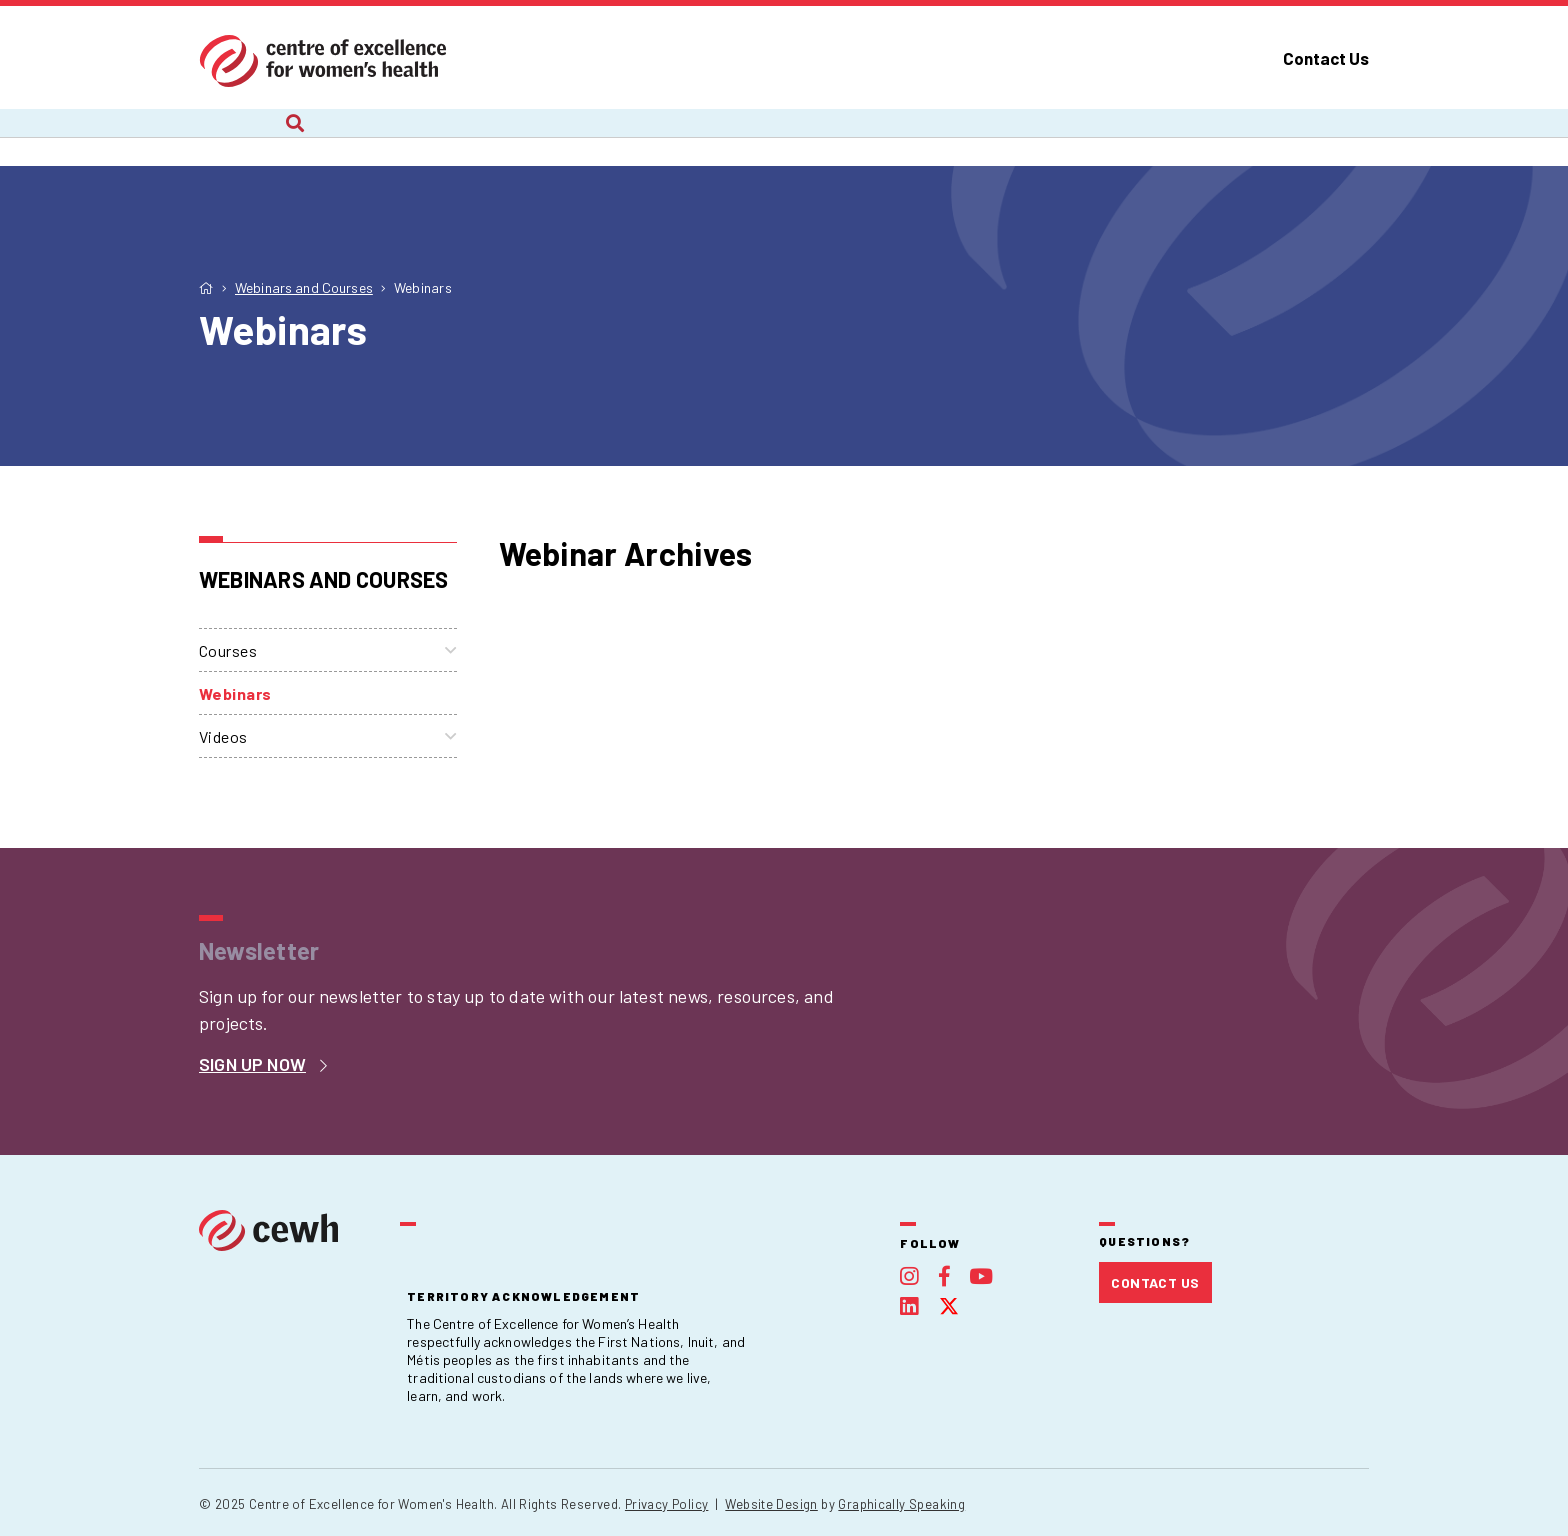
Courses (228, 650)
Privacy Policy (666, 1504)
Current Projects (416, 137)
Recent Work (612, 137)
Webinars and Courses (830, 137)
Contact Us (1326, 58)
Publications (1047, 137)
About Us (234, 137)
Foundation (1220, 137)
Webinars (235, 693)
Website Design (771, 1504)
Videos (223, 736)
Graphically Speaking (901, 1504)
